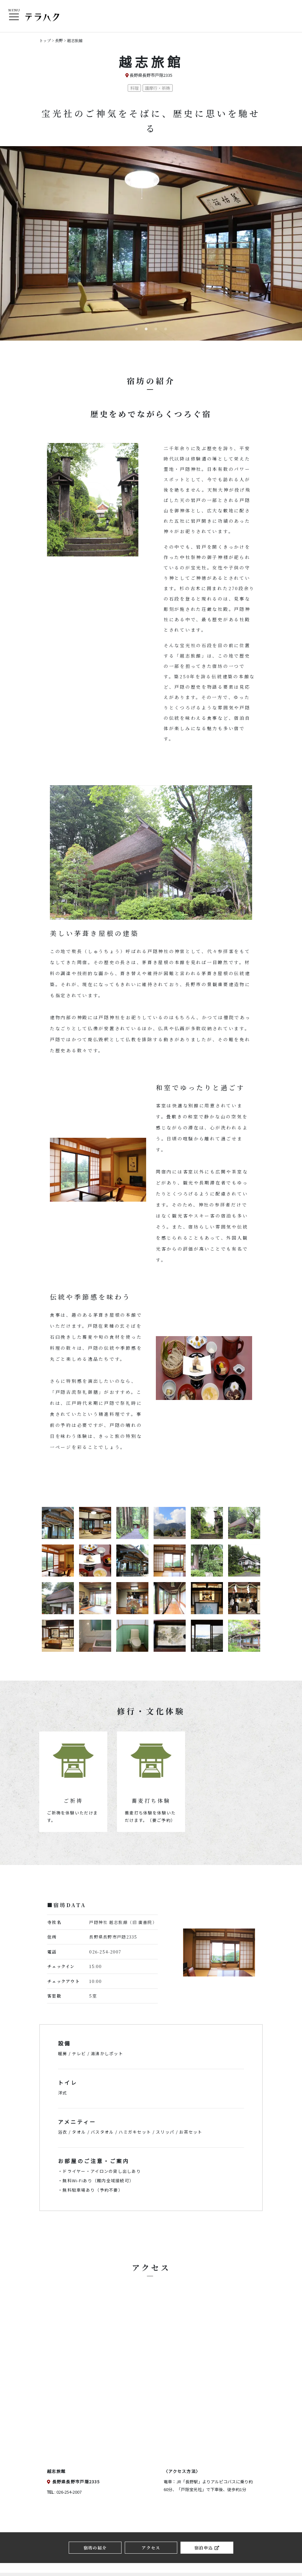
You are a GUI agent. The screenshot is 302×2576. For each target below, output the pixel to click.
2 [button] (146, 329)
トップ (45, 40)
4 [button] (165, 329)
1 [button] (136, 329)
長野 (59, 40)
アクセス (151, 2548)
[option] (151, 243)
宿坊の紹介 (95, 2548)
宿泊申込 (206, 2548)
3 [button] (156, 329)
